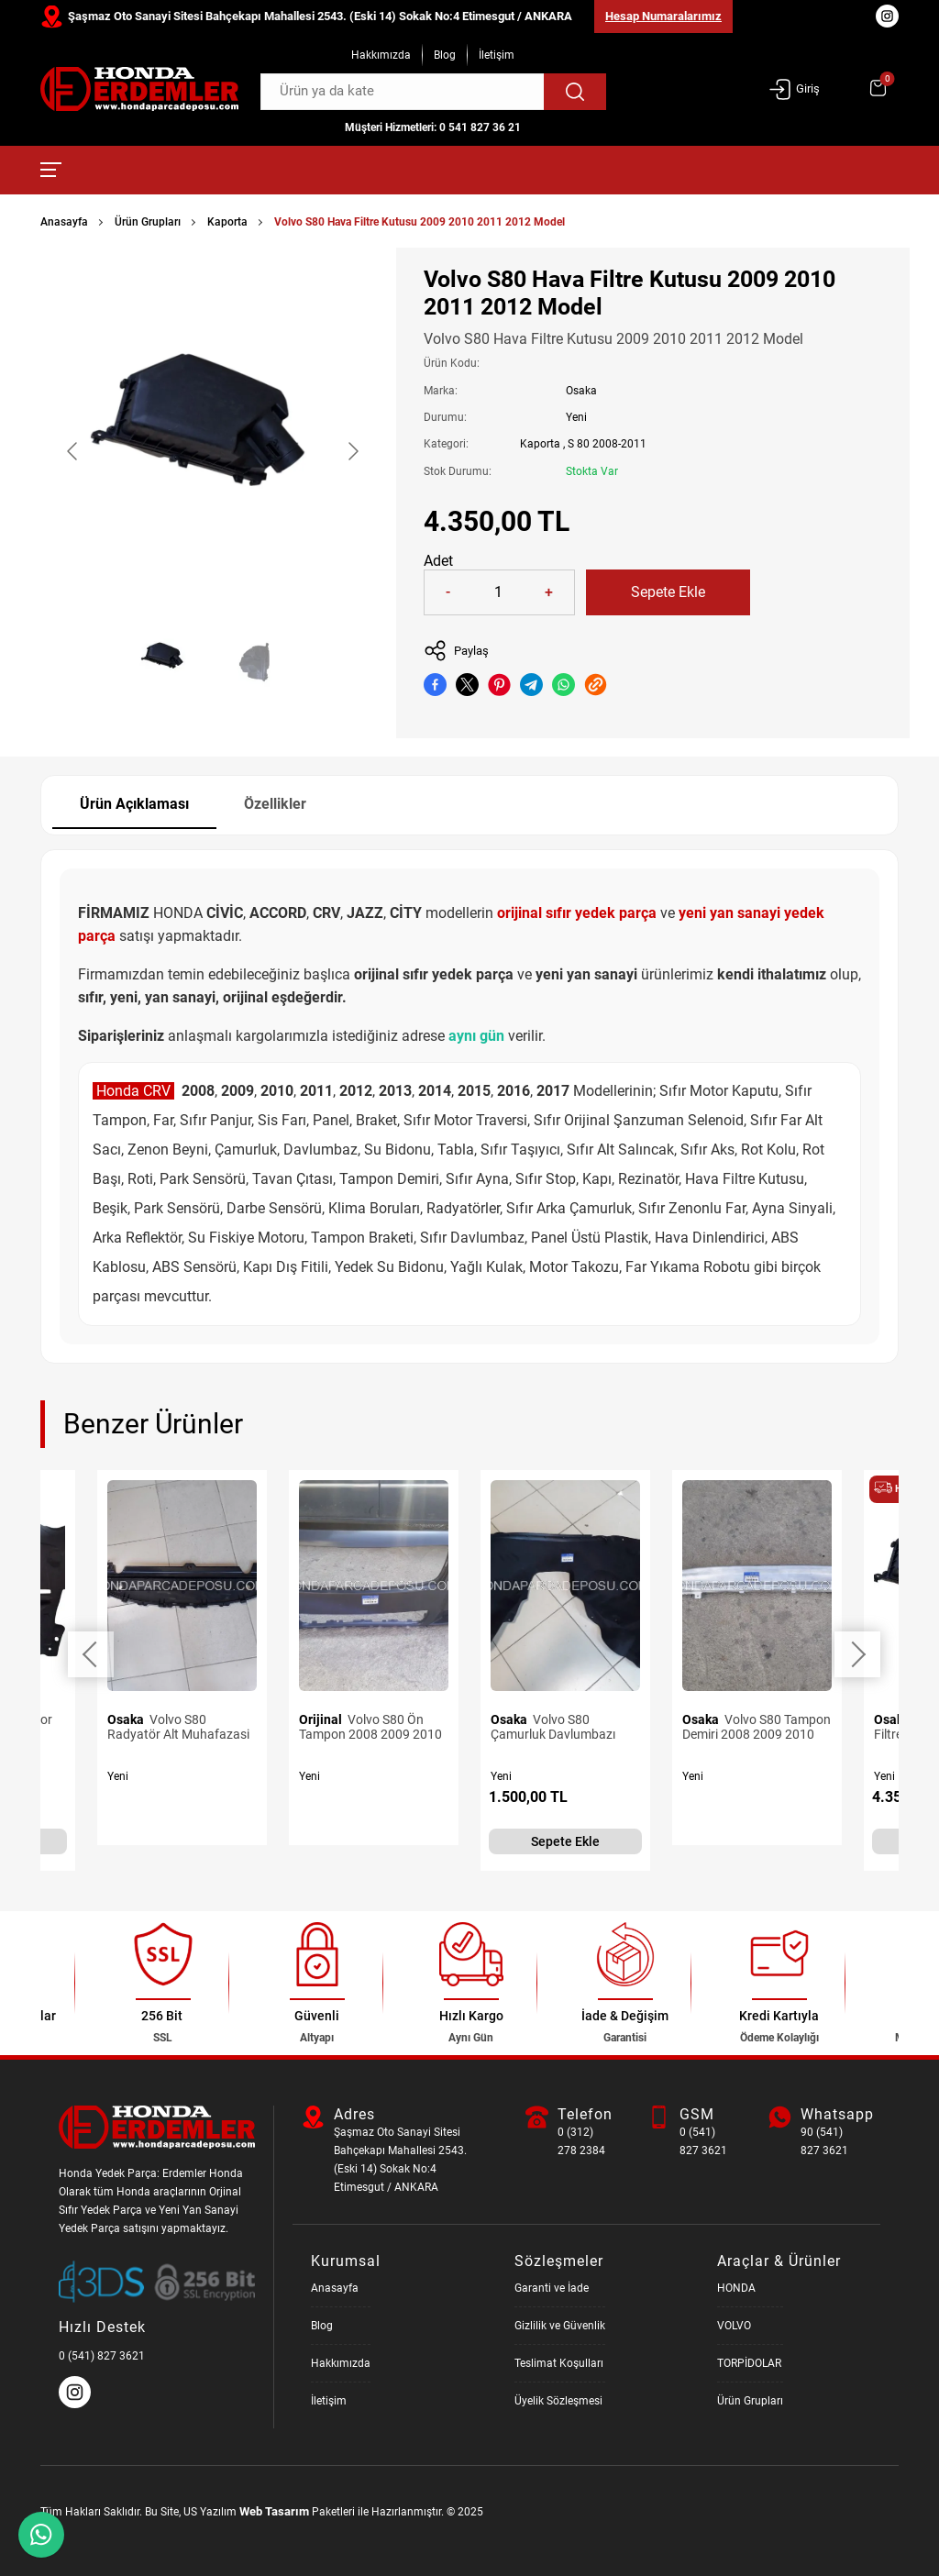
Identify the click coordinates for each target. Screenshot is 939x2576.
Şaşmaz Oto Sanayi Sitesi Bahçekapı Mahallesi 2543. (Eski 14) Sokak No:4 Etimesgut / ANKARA (320, 16)
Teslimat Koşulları (558, 2363)
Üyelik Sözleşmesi (558, 2400)
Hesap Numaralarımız (663, 16)
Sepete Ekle (668, 592)
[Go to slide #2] (260, 661)
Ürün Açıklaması (134, 804)
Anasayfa (64, 222)
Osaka (581, 390)
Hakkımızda (381, 55)
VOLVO (734, 2325)
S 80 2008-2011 (607, 443)
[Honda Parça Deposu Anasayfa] (139, 89)
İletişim (496, 55)
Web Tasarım (274, 2511)
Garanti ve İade (551, 2288)
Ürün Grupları (148, 222)
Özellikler (275, 804)
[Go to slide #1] (165, 661)
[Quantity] (498, 592)
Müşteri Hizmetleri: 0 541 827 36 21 (433, 127)
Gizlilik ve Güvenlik (559, 2325)
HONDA (736, 2288)
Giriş (794, 89)
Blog (445, 55)
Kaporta (227, 222)
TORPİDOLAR (749, 2363)
